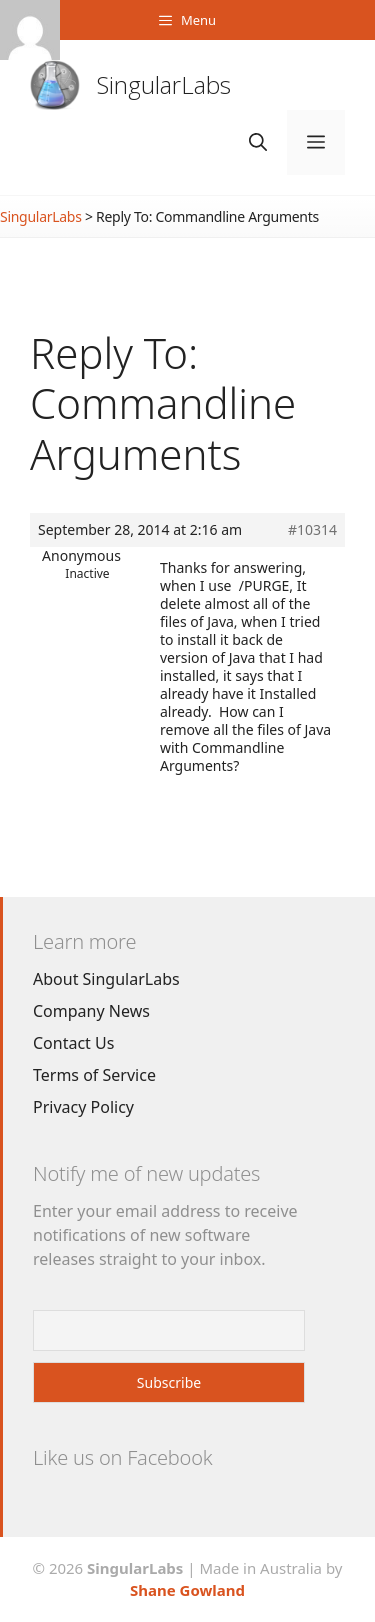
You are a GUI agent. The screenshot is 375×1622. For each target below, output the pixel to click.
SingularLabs (164, 84)
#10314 (312, 530)
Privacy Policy (83, 1107)
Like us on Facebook (122, 1457)
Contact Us (73, 1043)
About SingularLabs (106, 979)
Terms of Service (94, 1075)
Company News (91, 1011)
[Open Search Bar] (258, 142)
